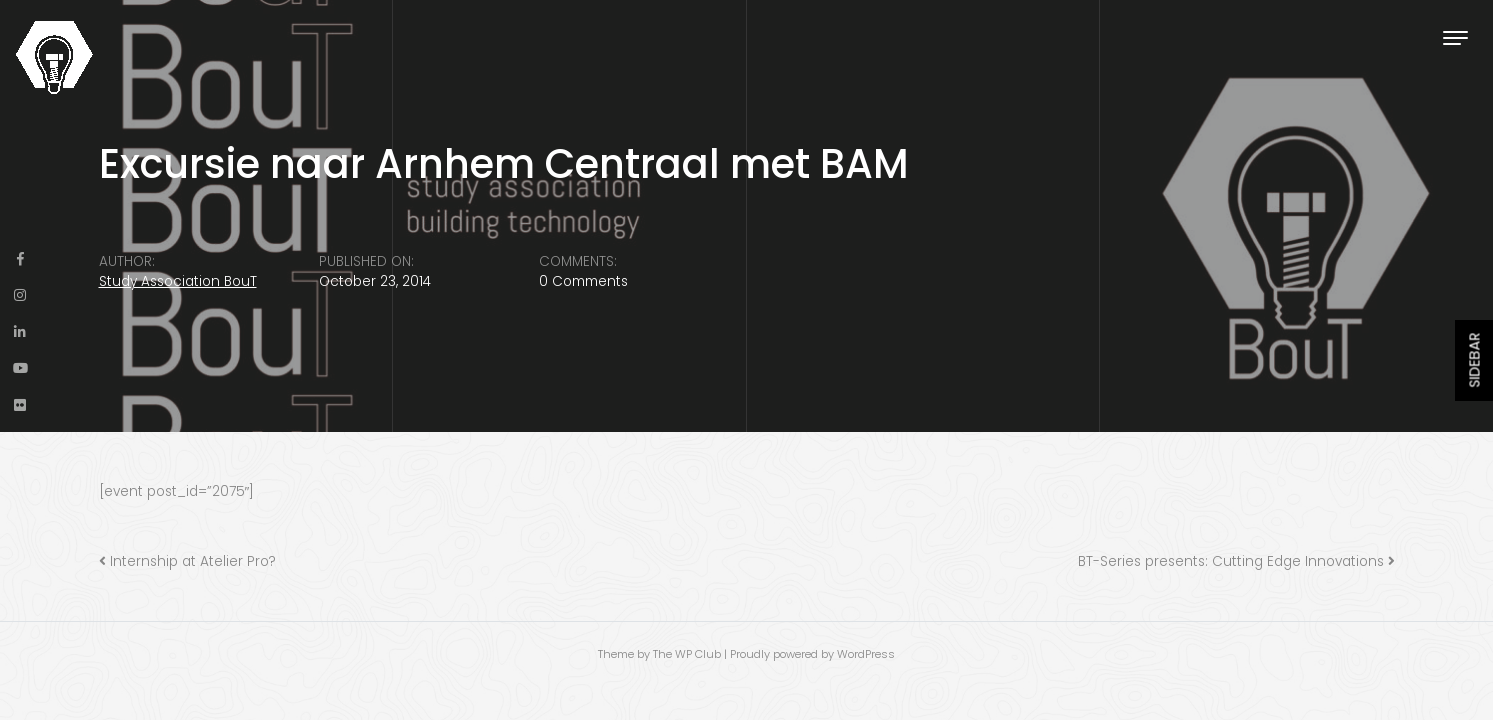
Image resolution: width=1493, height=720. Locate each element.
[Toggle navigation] (1455, 37)
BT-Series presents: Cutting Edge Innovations (1231, 561)
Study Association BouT (178, 281)
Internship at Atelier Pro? (193, 561)
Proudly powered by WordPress (812, 654)
